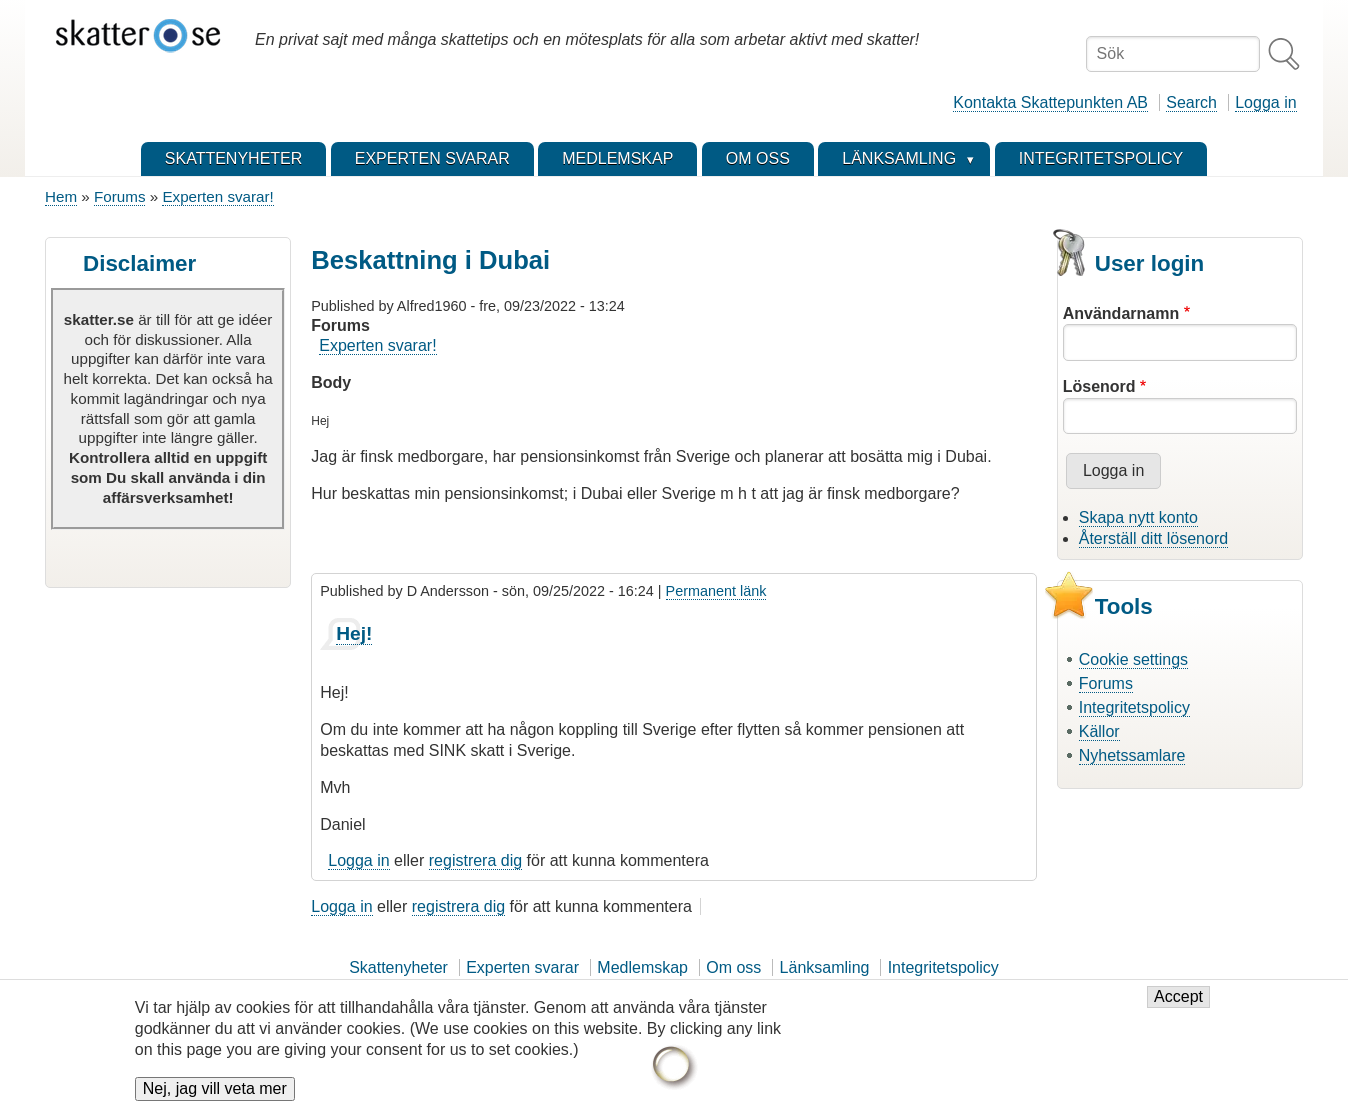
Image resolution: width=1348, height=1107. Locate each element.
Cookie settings (1133, 659)
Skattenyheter (398, 967)
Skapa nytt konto (1138, 517)
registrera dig (475, 860)
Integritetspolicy (1134, 707)
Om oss (733, 967)
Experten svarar (522, 967)
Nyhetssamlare (1132, 755)
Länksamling (825, 967)
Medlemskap (642, 967)
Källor (1099, 731)
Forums (119, 196)
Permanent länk (716, 591)
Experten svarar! (217, 196)
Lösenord (1099, 386)
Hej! (354, 633)
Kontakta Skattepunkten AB (1050, 102)
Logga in (1265, 102)
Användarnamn (1121, 313)
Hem (61, 196)
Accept (1178, 1006)
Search (1191, 102)
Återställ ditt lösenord (1153, 538)
